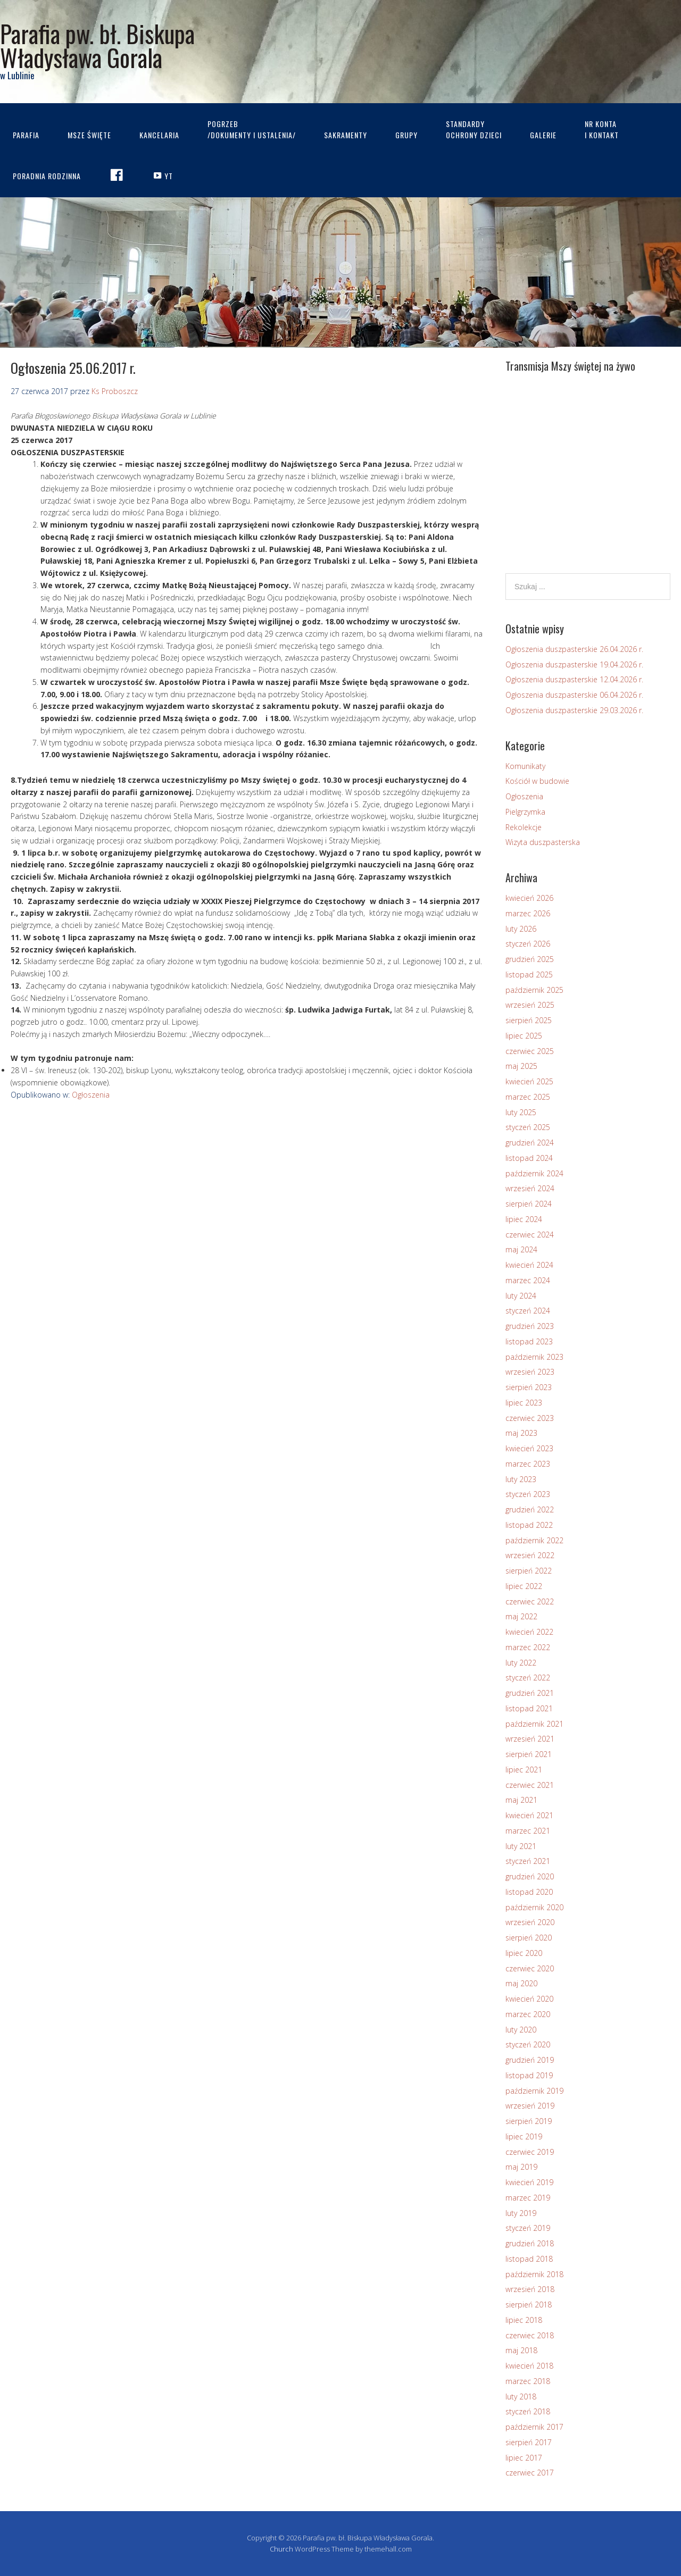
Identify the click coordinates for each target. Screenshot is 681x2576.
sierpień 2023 (528, 1387)
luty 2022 (520, 1663)
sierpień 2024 (528, 1204)
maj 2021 (521, 1800)
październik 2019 (534, 2091)
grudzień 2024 (529, 1143)
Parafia (26, 134)
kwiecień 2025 (529, 1081)
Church (281, 2549)
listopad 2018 (529, 2259)
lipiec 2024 (523, 1219)
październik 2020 (534, 1907)
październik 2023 (534, 1357)
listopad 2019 (529, 2075)
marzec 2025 (527, 1097)
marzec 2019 (527, 2198)
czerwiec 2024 (529, 1235)
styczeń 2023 (527, 1494)
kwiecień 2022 (529, 1632)
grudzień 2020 (529, 1876)
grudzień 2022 (529, 1509)
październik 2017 (534, 2427)
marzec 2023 (527, 1464)
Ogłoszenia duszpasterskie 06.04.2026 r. (574, 695)
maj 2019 (521, 2167)
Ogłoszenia (91, 1095)
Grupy (406, 134)
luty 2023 (520, 1479)
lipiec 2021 (523, 1769)
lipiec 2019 (523, 2136)
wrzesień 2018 (529, 2289)
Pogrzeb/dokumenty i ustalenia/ (251, 129)
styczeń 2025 (527, 1127)
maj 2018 (521, 2350)
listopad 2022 (529, 1525)
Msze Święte (89, 134)
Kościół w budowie (537, 781)
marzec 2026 (527, 913)
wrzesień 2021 (529, 1739)
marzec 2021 (527, 1831)
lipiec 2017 (523, 2458)
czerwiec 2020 (529, 1968)
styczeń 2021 (527, 1861)
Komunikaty (525, 766)
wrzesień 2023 (529, 1372)
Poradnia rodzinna (47, 175)
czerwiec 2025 (529, 1051)
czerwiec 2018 (529, 2335)
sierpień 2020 (528, 1938)
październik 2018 (534, 2274)
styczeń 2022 (527, 1677)
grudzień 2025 (529, 959)
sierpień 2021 (528, 1754)
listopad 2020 (529, 1892)
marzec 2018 (527, 2381)
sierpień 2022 (528, 1571)
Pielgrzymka (525, 812)
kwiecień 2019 (529, 2182)
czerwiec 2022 (529, 1601)
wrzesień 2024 (529, 1188)
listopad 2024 (529, 1158)
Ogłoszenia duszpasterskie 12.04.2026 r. (574, 679)
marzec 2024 (527, 1280)
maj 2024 (521, 1249)
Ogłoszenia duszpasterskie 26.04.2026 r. (574, 649)
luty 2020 (520, 2030)
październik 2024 (534, 1173)
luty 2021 (520, 1846)
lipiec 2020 (523, 1953)
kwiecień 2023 (529, 1448)
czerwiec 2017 (529, 2473)
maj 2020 (521, 1983)
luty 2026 (520, 929)
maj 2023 (521, 1433)
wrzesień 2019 (529, 2106)
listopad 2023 (529, 1341)
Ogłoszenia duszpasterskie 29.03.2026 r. (574, 710)
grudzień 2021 (529, 1693)
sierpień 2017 (528, 2442)
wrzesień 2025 (529, 1005)
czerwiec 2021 (529, 1785)
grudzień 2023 (529, 1326)
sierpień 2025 (528, 1020)
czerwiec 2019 (529, 2152)
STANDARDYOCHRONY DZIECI (474, 129)
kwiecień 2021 (529, 1815)
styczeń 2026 (527, 944)
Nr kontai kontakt (602, 129)
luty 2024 (520, 1296)
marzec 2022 (527, 1647)
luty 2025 (520, 1112)
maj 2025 (521, 1066)
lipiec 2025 (523, 1036)
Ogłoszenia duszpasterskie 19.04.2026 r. (574, 664)
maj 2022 (521, 1616)
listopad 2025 (529, 974)
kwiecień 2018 (529, 2366)
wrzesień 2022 (529, 1555)
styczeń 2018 (527, 2411)
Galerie (543, 134)
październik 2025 (534, 990)
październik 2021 (534, 1724)
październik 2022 (534, 1540)
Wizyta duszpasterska (542, 842)
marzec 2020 (527, 2014)
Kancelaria (159, 134)
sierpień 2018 (528, 2304)
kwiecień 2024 (529, 1265)
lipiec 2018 (523, 2320)
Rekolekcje (523, 827)
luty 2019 (520, 2213)
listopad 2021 (529, 1708)
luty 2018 (520, 2396)
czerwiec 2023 (529, 1418)
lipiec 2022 (523, 1586)
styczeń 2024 (527, 1311)
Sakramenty (345, 134)
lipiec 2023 (523, 1403)
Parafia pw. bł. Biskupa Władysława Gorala (97, 45)
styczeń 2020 (527, 2044)
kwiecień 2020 (529, 1999)
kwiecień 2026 (529, 898)
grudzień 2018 (529, 2243)
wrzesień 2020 (529, 1922)
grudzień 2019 (529, 2060)
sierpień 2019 (528, 2121)
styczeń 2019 (527, 2228)
